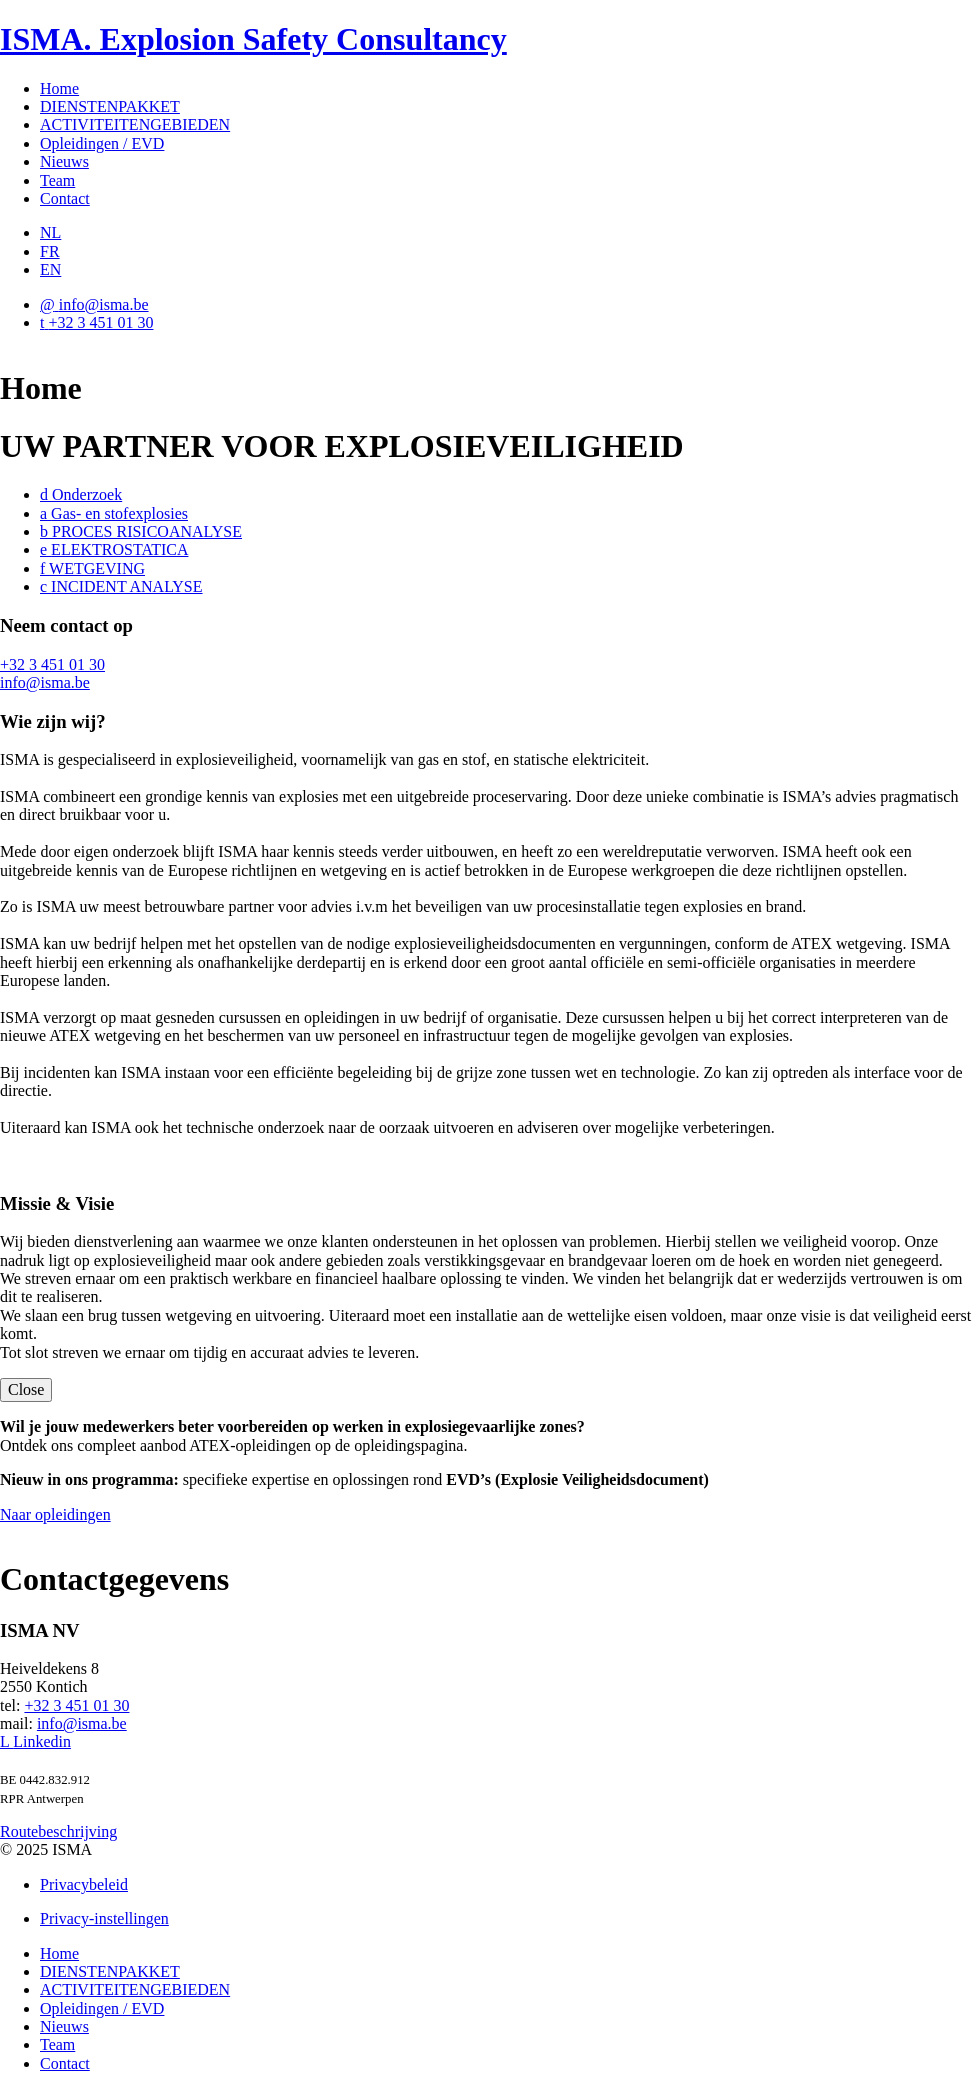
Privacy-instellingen (104, 1918)
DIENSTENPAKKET (110, 106)
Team (57, 180)
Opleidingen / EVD (102, 143)
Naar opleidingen (55, 1514)
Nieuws (64, 161)
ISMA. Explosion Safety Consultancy (253, 39)
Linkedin (35, 1741)
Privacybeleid (84, 1884)
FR (50, 251)
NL (50, 232)
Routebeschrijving (58, 1831)
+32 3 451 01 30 (52, 664)
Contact (65, 198)
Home (59, 88)
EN (50, 269)
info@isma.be (45, 682)
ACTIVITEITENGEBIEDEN (135, 124)
